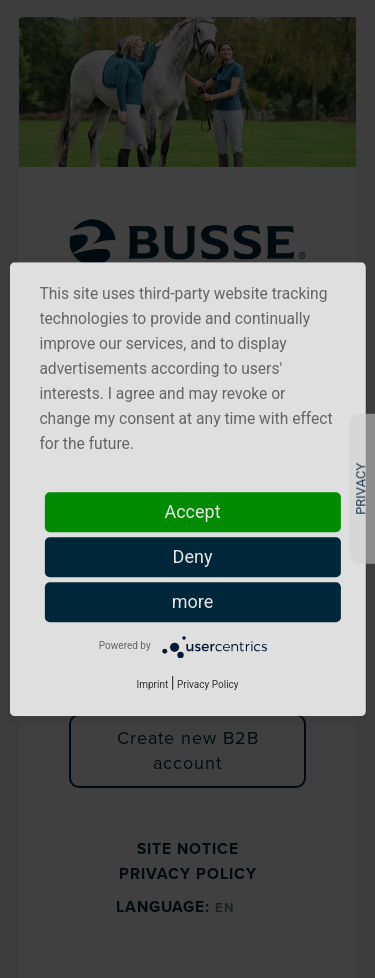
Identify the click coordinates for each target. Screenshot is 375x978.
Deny (193, 556)
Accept (192, 511)
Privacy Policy (208, 684)
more (193, 601)
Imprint (152, 684)
